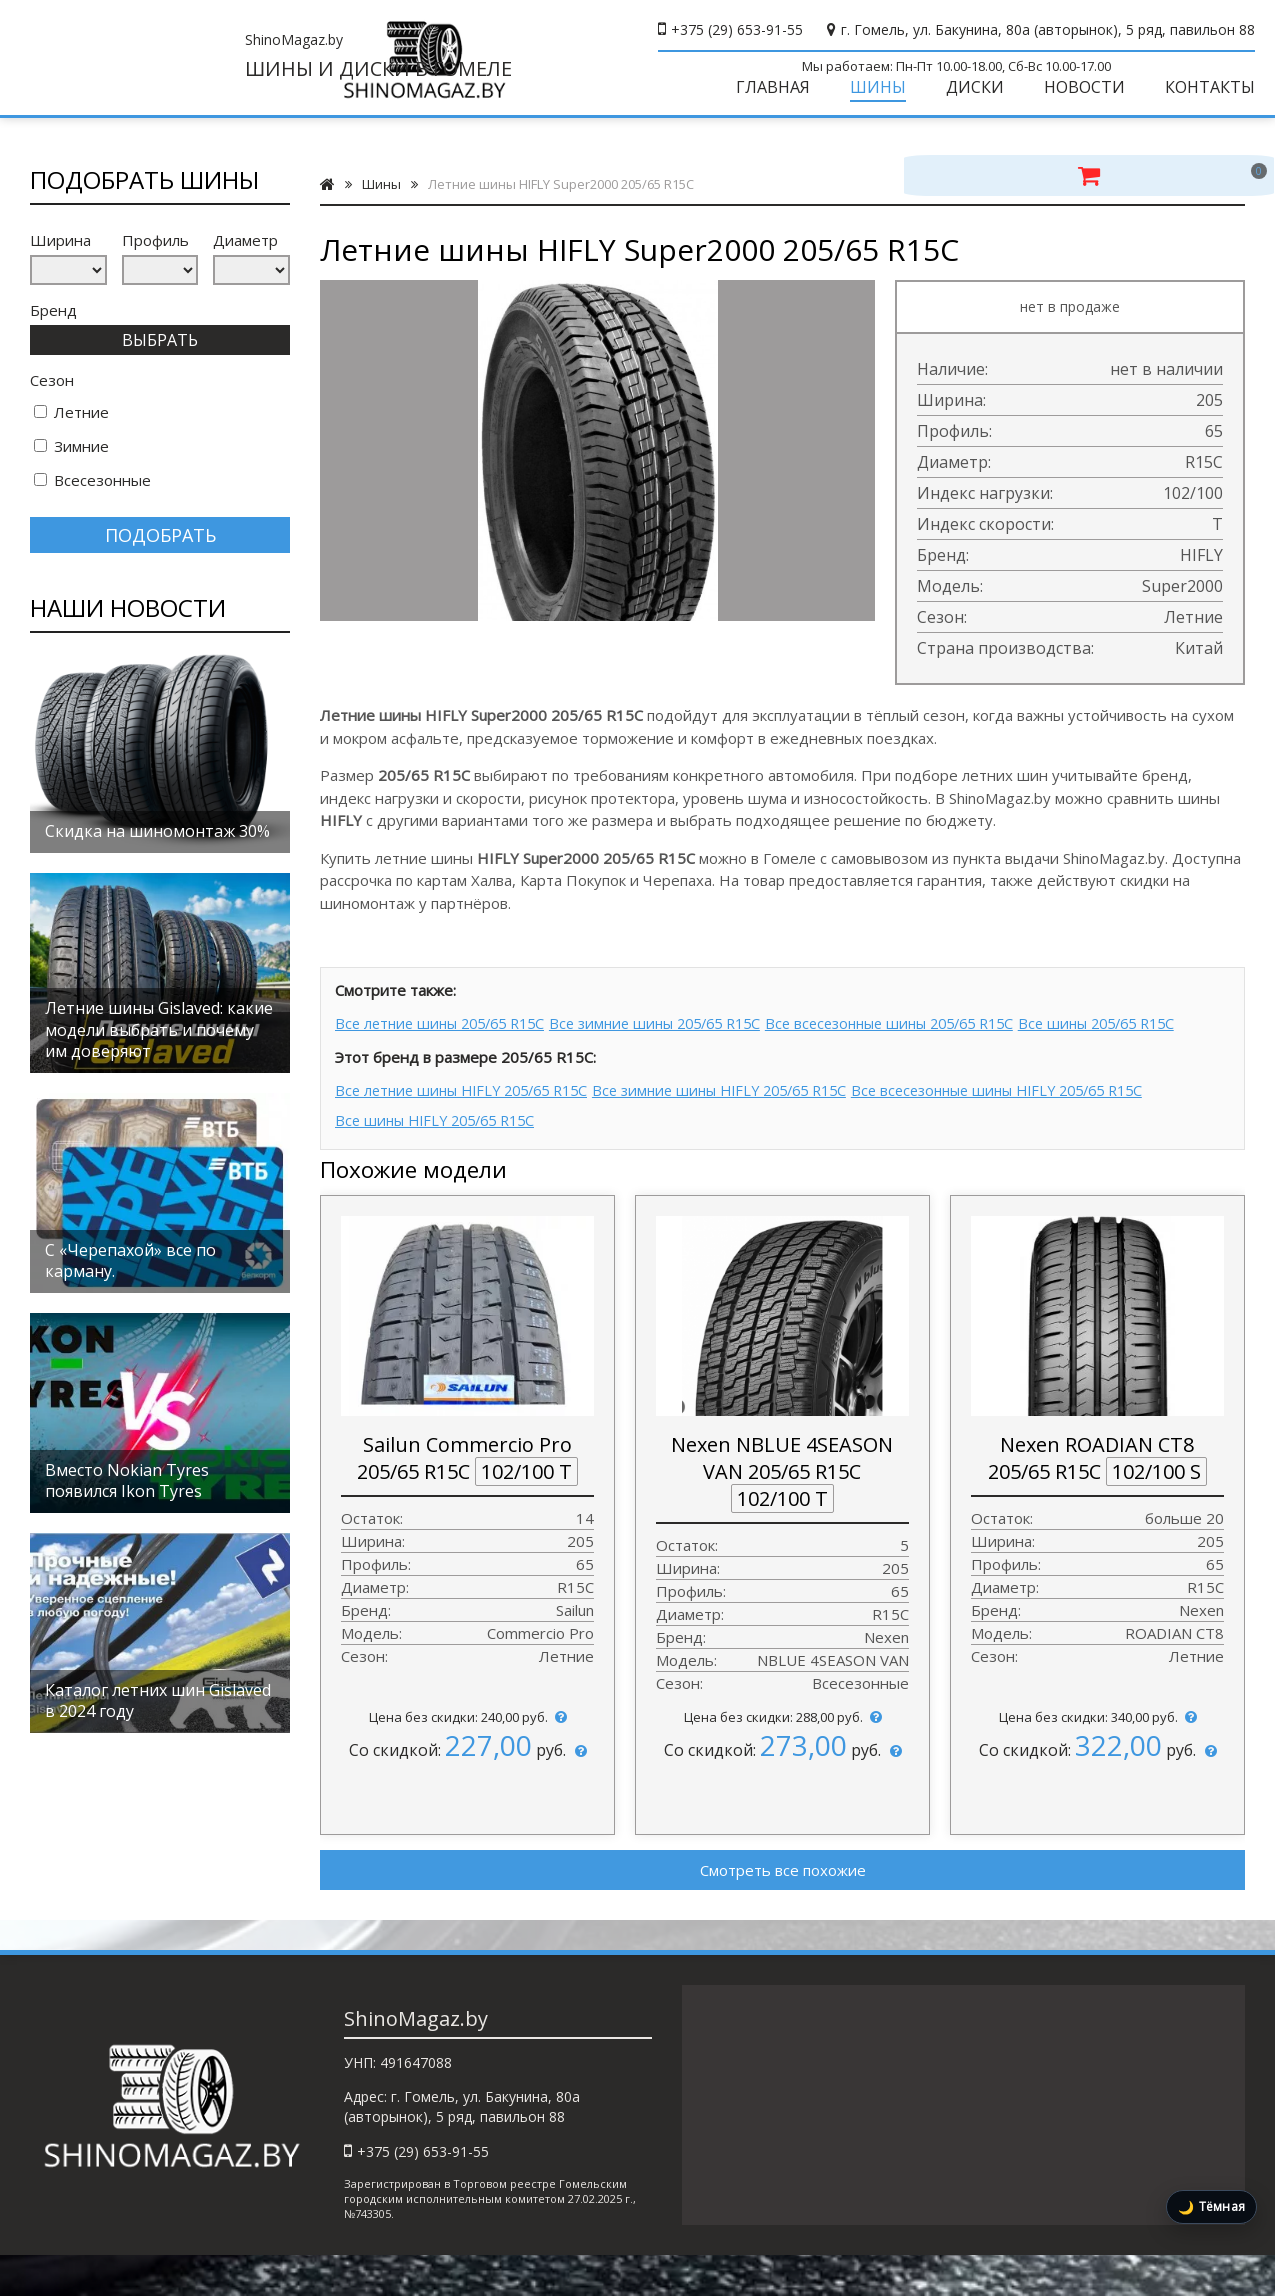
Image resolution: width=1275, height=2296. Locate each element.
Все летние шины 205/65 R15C (447, 1038)
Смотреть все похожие (783, 1906)
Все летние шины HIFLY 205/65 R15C (470, 1130)
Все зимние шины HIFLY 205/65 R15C (753, 1130)
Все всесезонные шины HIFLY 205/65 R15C (1057, 1130)
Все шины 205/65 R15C (419, 1066)
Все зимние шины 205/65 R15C (684, 1038)
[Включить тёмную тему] (1211, 2207)
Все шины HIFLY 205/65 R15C (442, 1158)
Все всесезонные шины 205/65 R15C (942, 1038)
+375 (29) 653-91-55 (737, 29)
